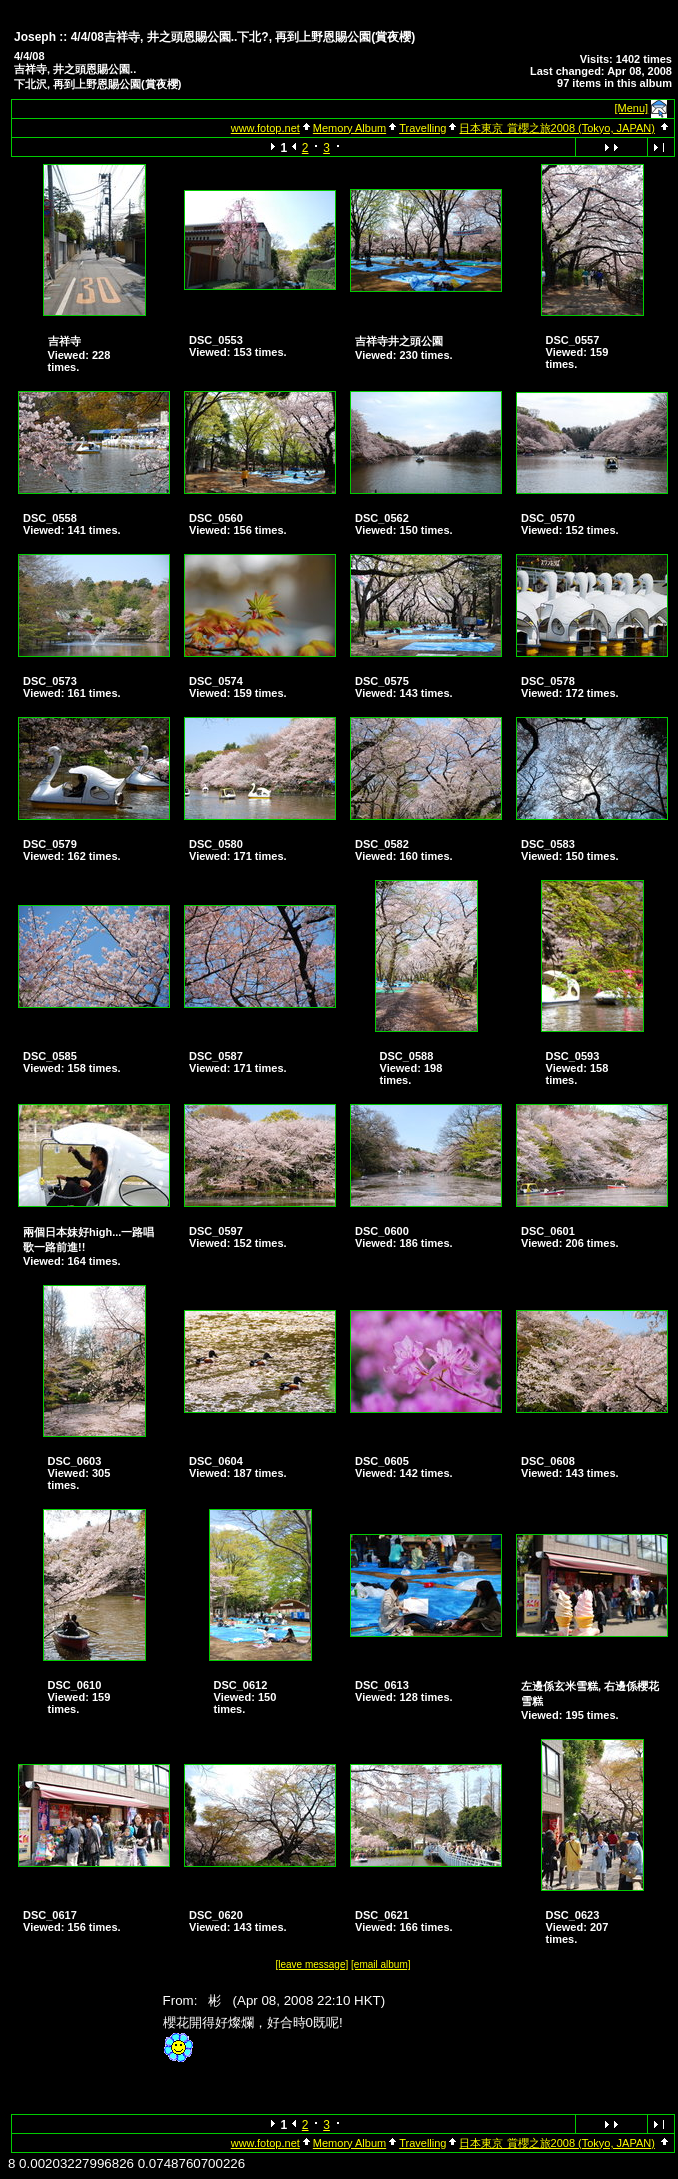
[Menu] (632, 108)
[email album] (380, 1964)
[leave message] (311, 1964)
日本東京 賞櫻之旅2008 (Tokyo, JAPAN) (556, 128)
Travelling (422, 128)
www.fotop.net (265, 128)
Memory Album (349, 128)
